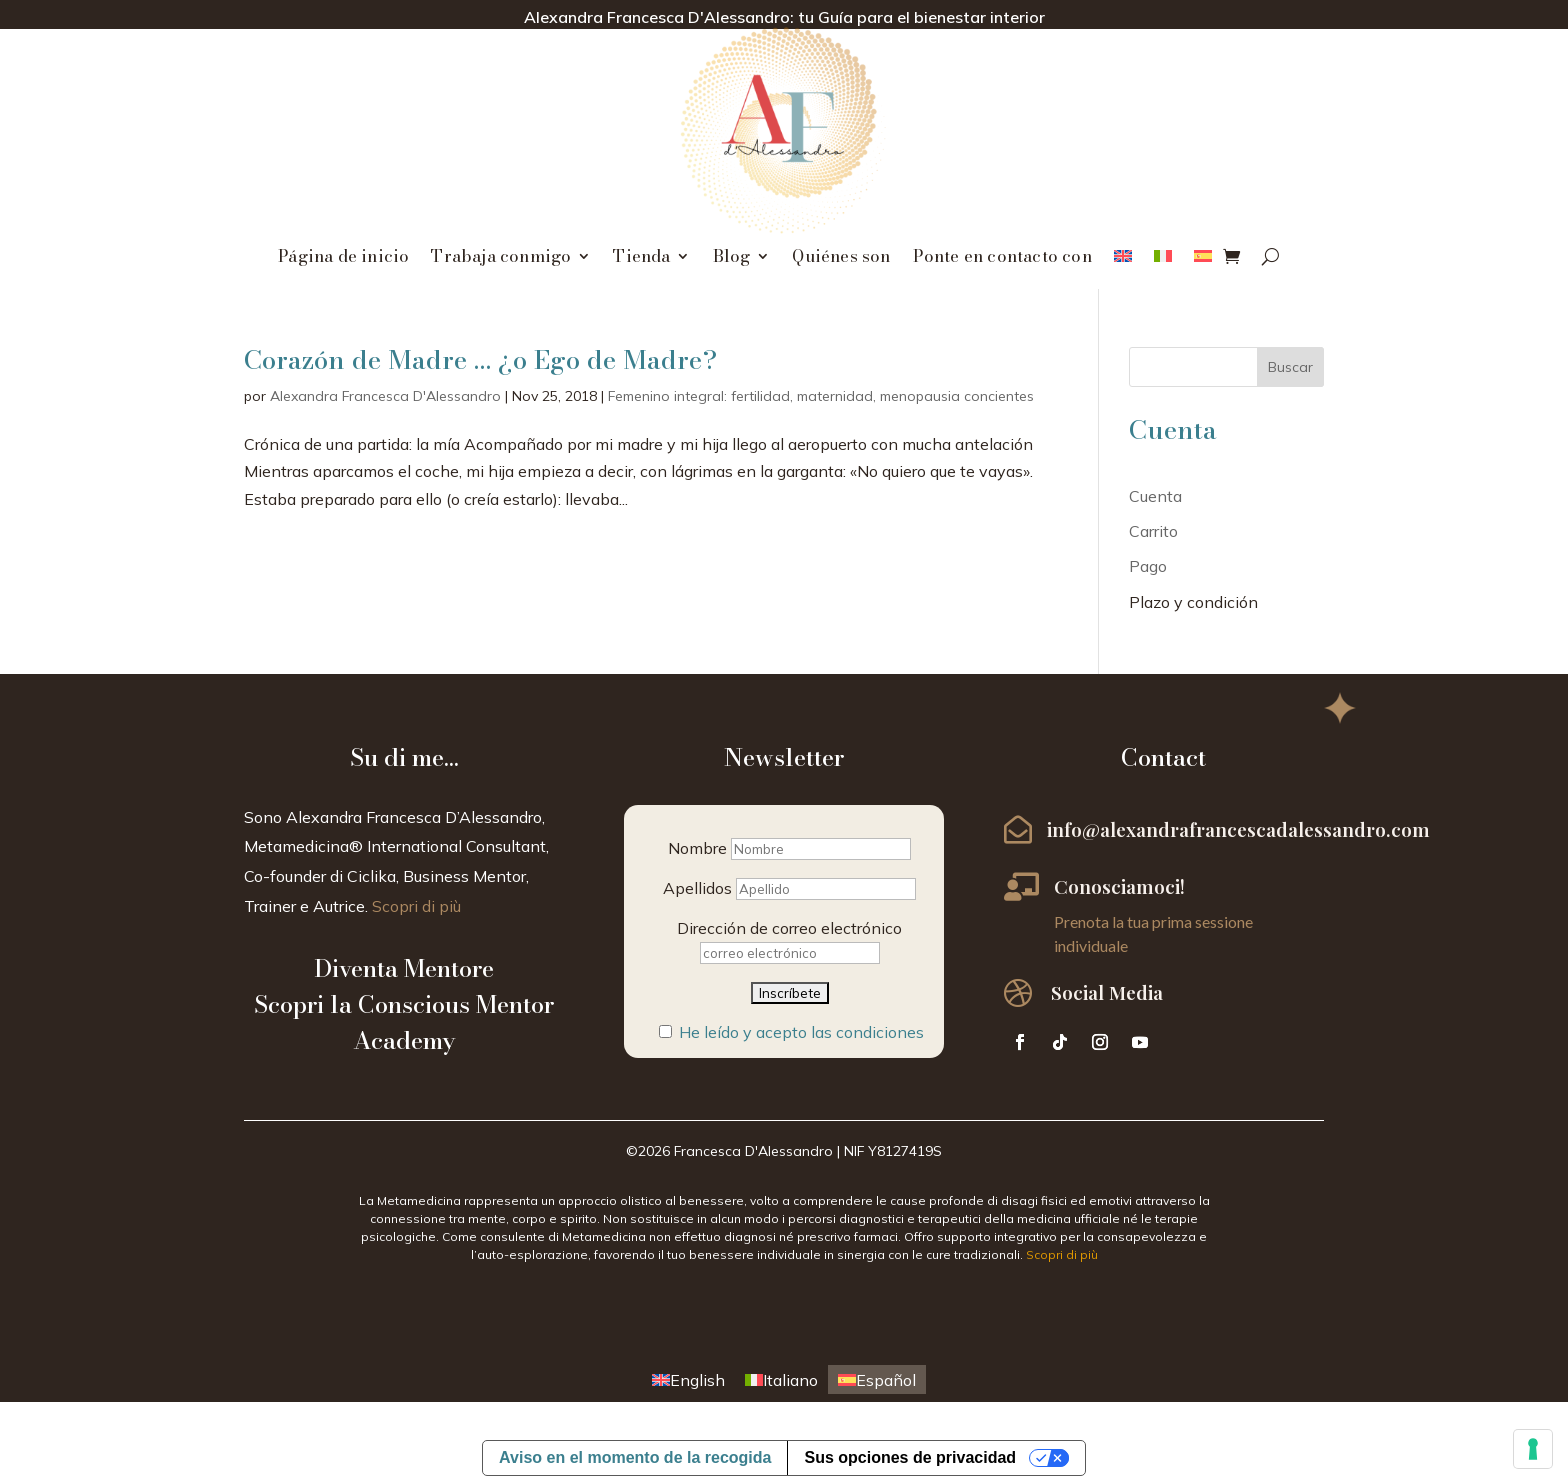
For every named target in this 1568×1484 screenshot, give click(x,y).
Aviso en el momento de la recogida (635, 1457)
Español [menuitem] (886, 1380)
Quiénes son (841, 259)
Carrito (1153, 531)
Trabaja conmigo (501, 259)
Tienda (641, 259)
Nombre (697, 848)
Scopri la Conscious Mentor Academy (404, 1022)
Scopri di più (416, 906)
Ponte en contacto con (1002, 259)
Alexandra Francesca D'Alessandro (385, 396)
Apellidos (697, 888)
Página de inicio (343, 259)
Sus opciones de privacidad (910, 1457)
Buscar (1290, 367)
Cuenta (1155, 496)
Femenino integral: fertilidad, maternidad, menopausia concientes (821, 396)
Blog (732, 259)
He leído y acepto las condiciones (801, 1032)
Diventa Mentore (404, 968)
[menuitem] (1123, 260)
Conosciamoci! (1119, 886)
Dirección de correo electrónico (789, 928)
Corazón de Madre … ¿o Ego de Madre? (480, 359)
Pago (1148, 566)
